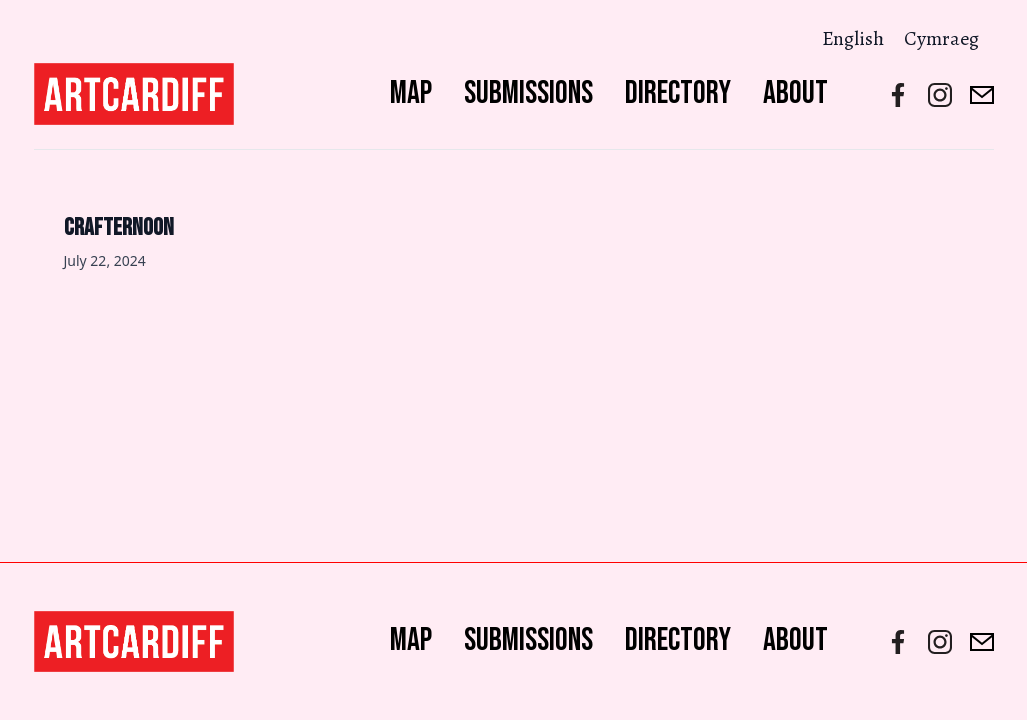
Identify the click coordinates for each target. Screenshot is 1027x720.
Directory (678, 93)
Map (411, 93)
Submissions (528, 93)
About (795, 93)
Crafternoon (119, 227)
